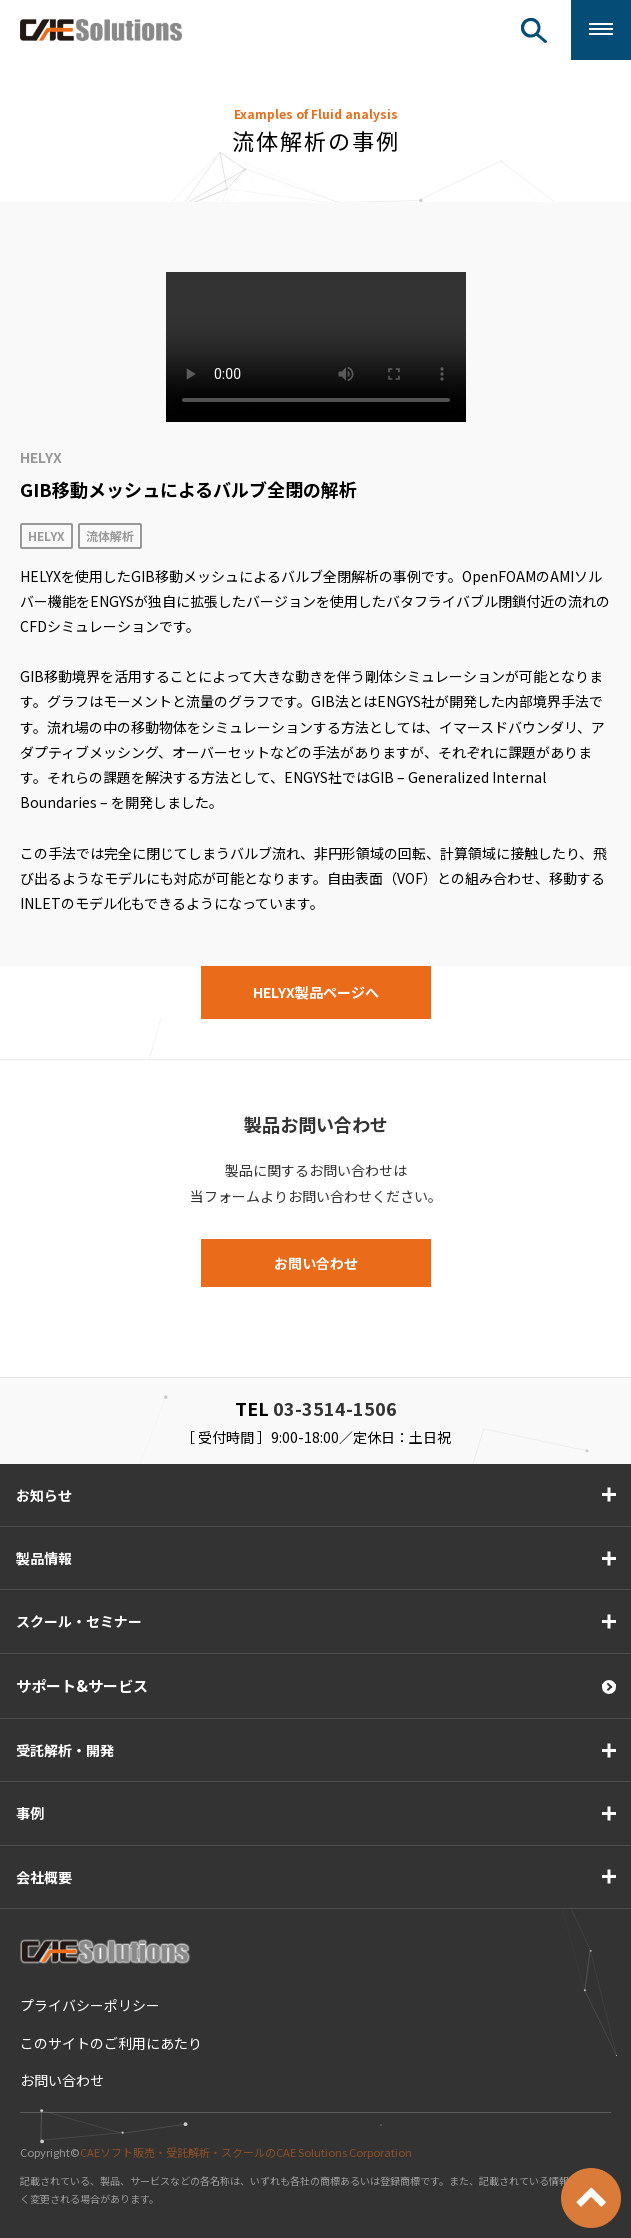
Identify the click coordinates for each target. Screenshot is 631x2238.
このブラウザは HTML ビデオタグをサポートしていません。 (316, 347)
